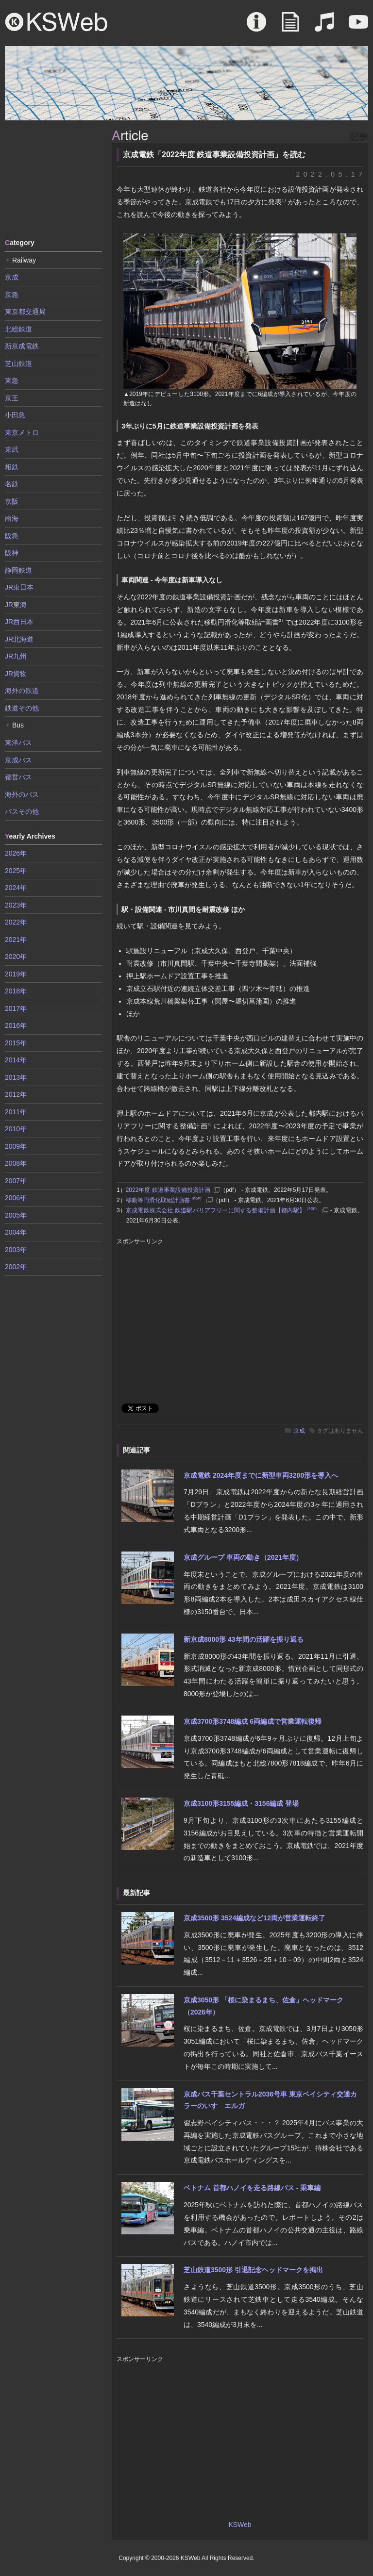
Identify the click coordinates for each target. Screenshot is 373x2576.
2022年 (16, 922)
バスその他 (22, 811)
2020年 (16, 956)
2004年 (16, 1232)
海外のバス (22, 794)
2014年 (16, 1060)
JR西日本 (19, 622)
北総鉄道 (18, 329)
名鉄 (11, 484)
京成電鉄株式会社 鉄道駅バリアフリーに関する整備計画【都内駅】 (222, 1210)
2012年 (16, 1094)
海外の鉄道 (22, 690)
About (256, 26)
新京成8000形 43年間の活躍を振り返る (244, 1639)
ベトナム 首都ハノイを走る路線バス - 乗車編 (252, 2188)
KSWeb (56, 22)
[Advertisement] (53, 178)
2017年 (16, 1008)
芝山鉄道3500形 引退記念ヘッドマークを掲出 (253, 2270)
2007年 (16, 1181)
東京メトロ (22, 432)
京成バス (18, 760)
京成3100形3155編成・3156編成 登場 (241, 1803)
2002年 (16, 1267)
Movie (358, 26)
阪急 (11, 536)
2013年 (16, 1077)
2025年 (16, 871)
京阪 (11, 501)
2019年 (16, 974)
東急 (11, 380)
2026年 (16, 853)
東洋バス (18, 742)
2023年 (16, 905)
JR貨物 (16, 673)
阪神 (11, 553)
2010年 (16, 1129)
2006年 (16, 1198)
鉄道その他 (22, 708)
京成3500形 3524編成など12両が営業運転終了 (254, 1918)
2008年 (16, 1163)
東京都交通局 (25, 311)
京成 (299, 1430)
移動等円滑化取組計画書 (164, 1200)
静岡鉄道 (18, 570)
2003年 (16, 1250)
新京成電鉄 (22, 346)
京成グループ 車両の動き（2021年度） (243, 1557)
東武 (11, 449)
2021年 (16, 939)
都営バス (18, 777)
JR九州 (16, 656)
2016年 (16, 1025)
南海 (11, 518)
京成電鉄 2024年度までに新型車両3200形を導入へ (261, 1475)
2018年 (16, 991)
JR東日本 (19, 587)
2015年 (16, 1043)
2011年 (16, 1112)
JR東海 (16, 605)
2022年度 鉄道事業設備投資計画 (168, 1190)
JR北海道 (19, 639)
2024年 (16, 888)
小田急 (15, 415)
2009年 (16, 1146)
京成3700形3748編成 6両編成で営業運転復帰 (253, 1721)
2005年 (16, 1215)
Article (290, 26)
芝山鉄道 (18, 363)
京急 (11, 294)
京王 (11, 398)
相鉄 (11, 467)
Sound (324, 26)
